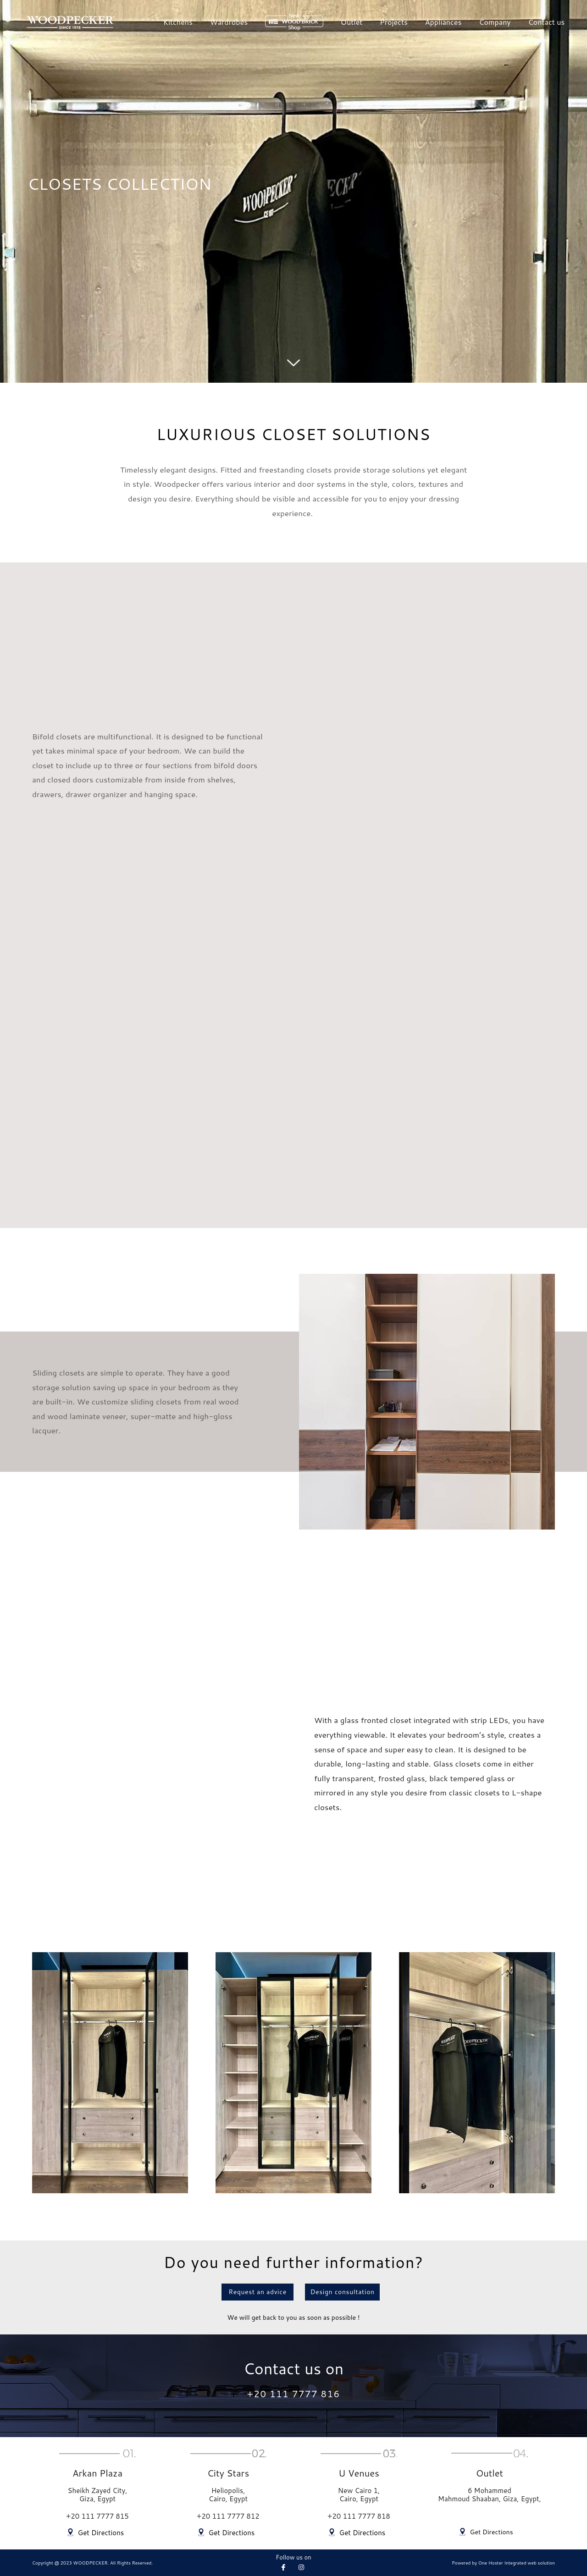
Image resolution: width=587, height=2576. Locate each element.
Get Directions (99, 2532)
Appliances (443, 22)
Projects (394, 22)
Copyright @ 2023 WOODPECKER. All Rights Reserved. (92, 2563)
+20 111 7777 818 (358, 2516)
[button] (251, 2291)
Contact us (546, 22)
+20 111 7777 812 (228, 2516)
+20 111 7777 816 (293, 2393)
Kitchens (178, 22)
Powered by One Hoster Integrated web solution (503, 2563)
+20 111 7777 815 (97, 2516)
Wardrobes (229, 22)
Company (494, 22)
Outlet (352, 22)
